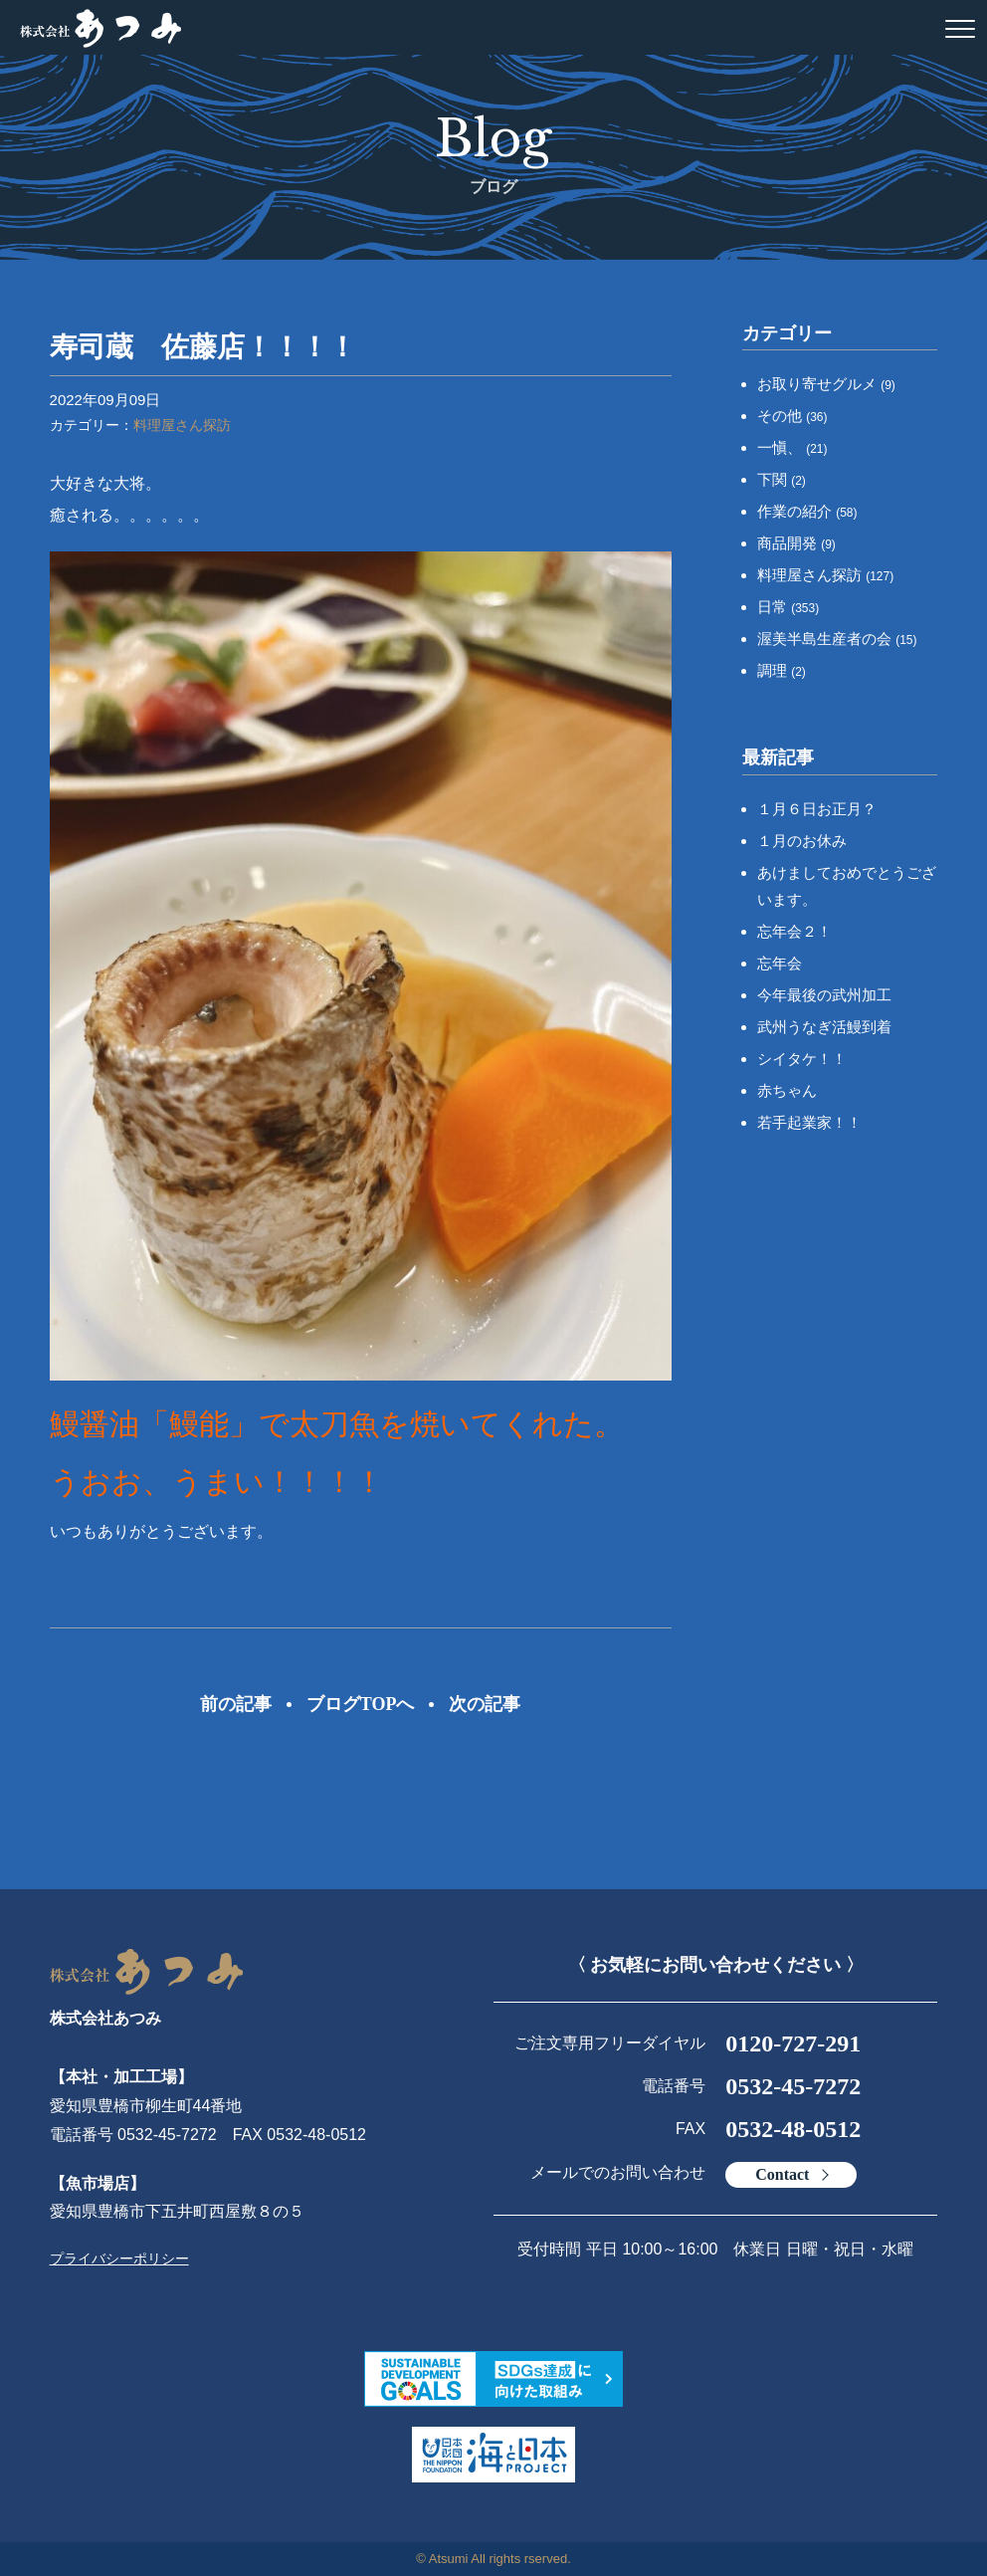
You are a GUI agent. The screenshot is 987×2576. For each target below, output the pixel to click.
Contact (782, 2174)
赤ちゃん (787, 1090)
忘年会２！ (794, 931)
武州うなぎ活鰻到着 (824, 1026)
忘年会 (779, 963)
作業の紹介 (807, 511)
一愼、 (792, 447)
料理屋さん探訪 (182, 425)
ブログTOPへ (360, 1704)
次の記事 (484, 1704)
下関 (781, 479)
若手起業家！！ (809, 1122)
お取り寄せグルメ (826, 383)
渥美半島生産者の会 (837, 638)
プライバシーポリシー (119, 2258)
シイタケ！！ (802, 1058)
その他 (792, 415)
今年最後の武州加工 (824, 994)
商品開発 (796, 543)
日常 (788, 606)
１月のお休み (802, 840)
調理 (781, 670)
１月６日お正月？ (817, 808)
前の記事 (236, 1704)
